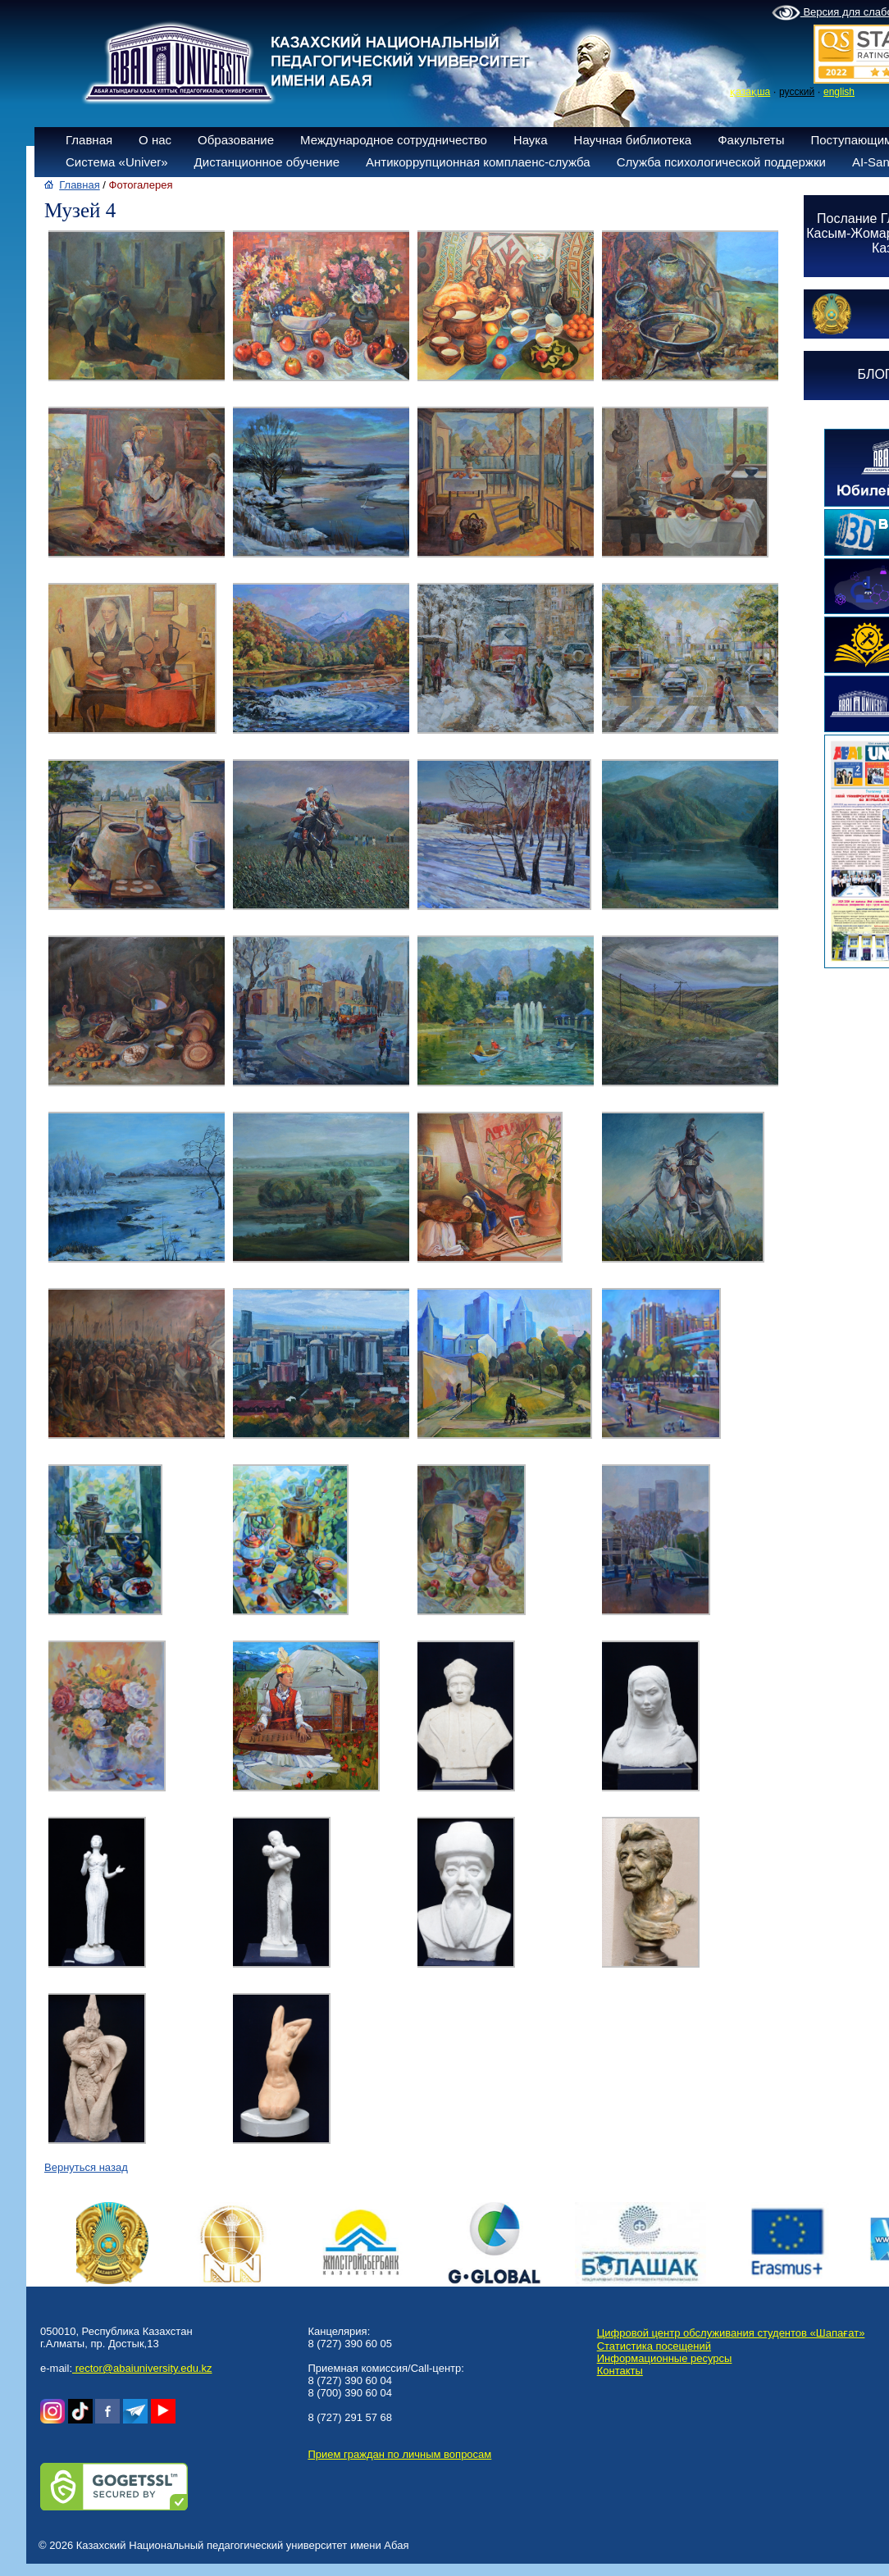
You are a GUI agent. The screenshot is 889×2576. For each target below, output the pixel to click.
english (839, 92)
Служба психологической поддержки (721, 162)
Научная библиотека (633, 140)
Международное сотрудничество (393, 140)
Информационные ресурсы (664, 2358)
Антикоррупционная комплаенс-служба (478, 162)
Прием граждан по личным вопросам (399, 2454)
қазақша (750, 92)
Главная (89, 140)
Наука (530, 140)
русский (796, 92)
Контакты (620, 2370)
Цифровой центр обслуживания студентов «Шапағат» (731, 2333)
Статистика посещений (654, 2346)
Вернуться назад (86, 2167)
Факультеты (751, 140)
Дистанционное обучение (267, 162)
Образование (236, 140)
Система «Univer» (117, 162)
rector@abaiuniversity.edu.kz (142, 2368)
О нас (155, 140)
